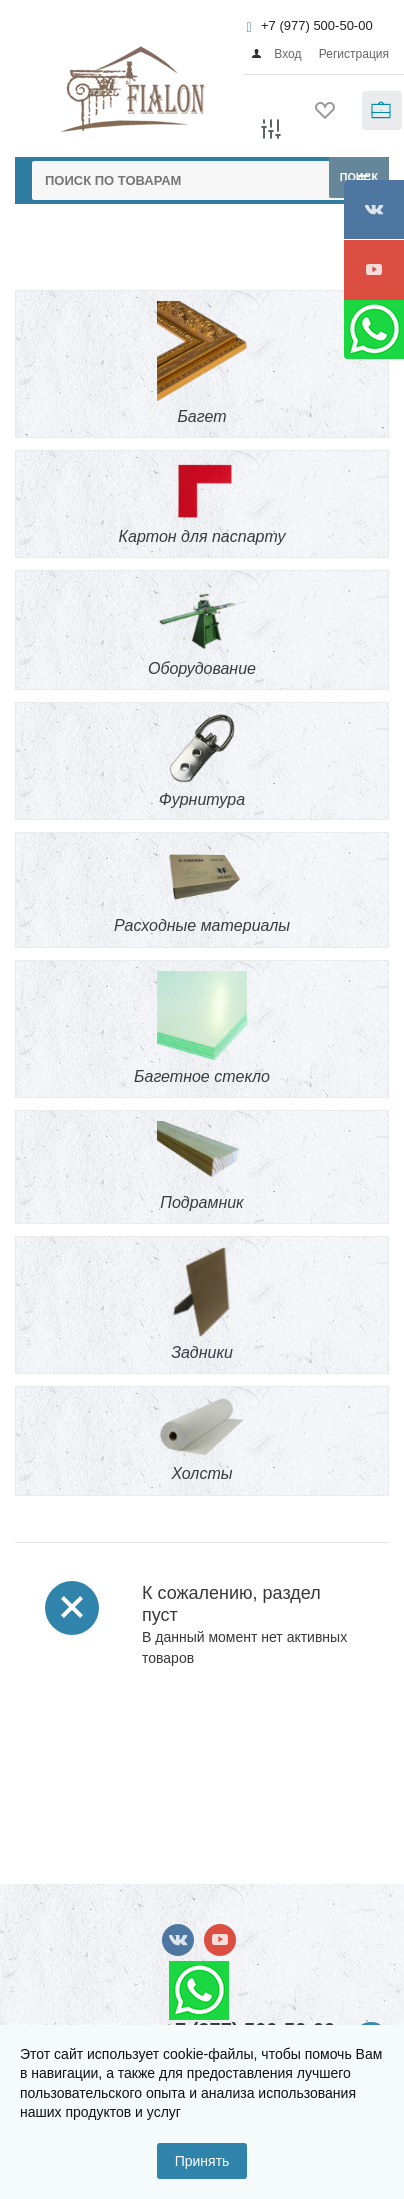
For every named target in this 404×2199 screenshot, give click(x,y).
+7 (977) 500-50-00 (317, 25)
